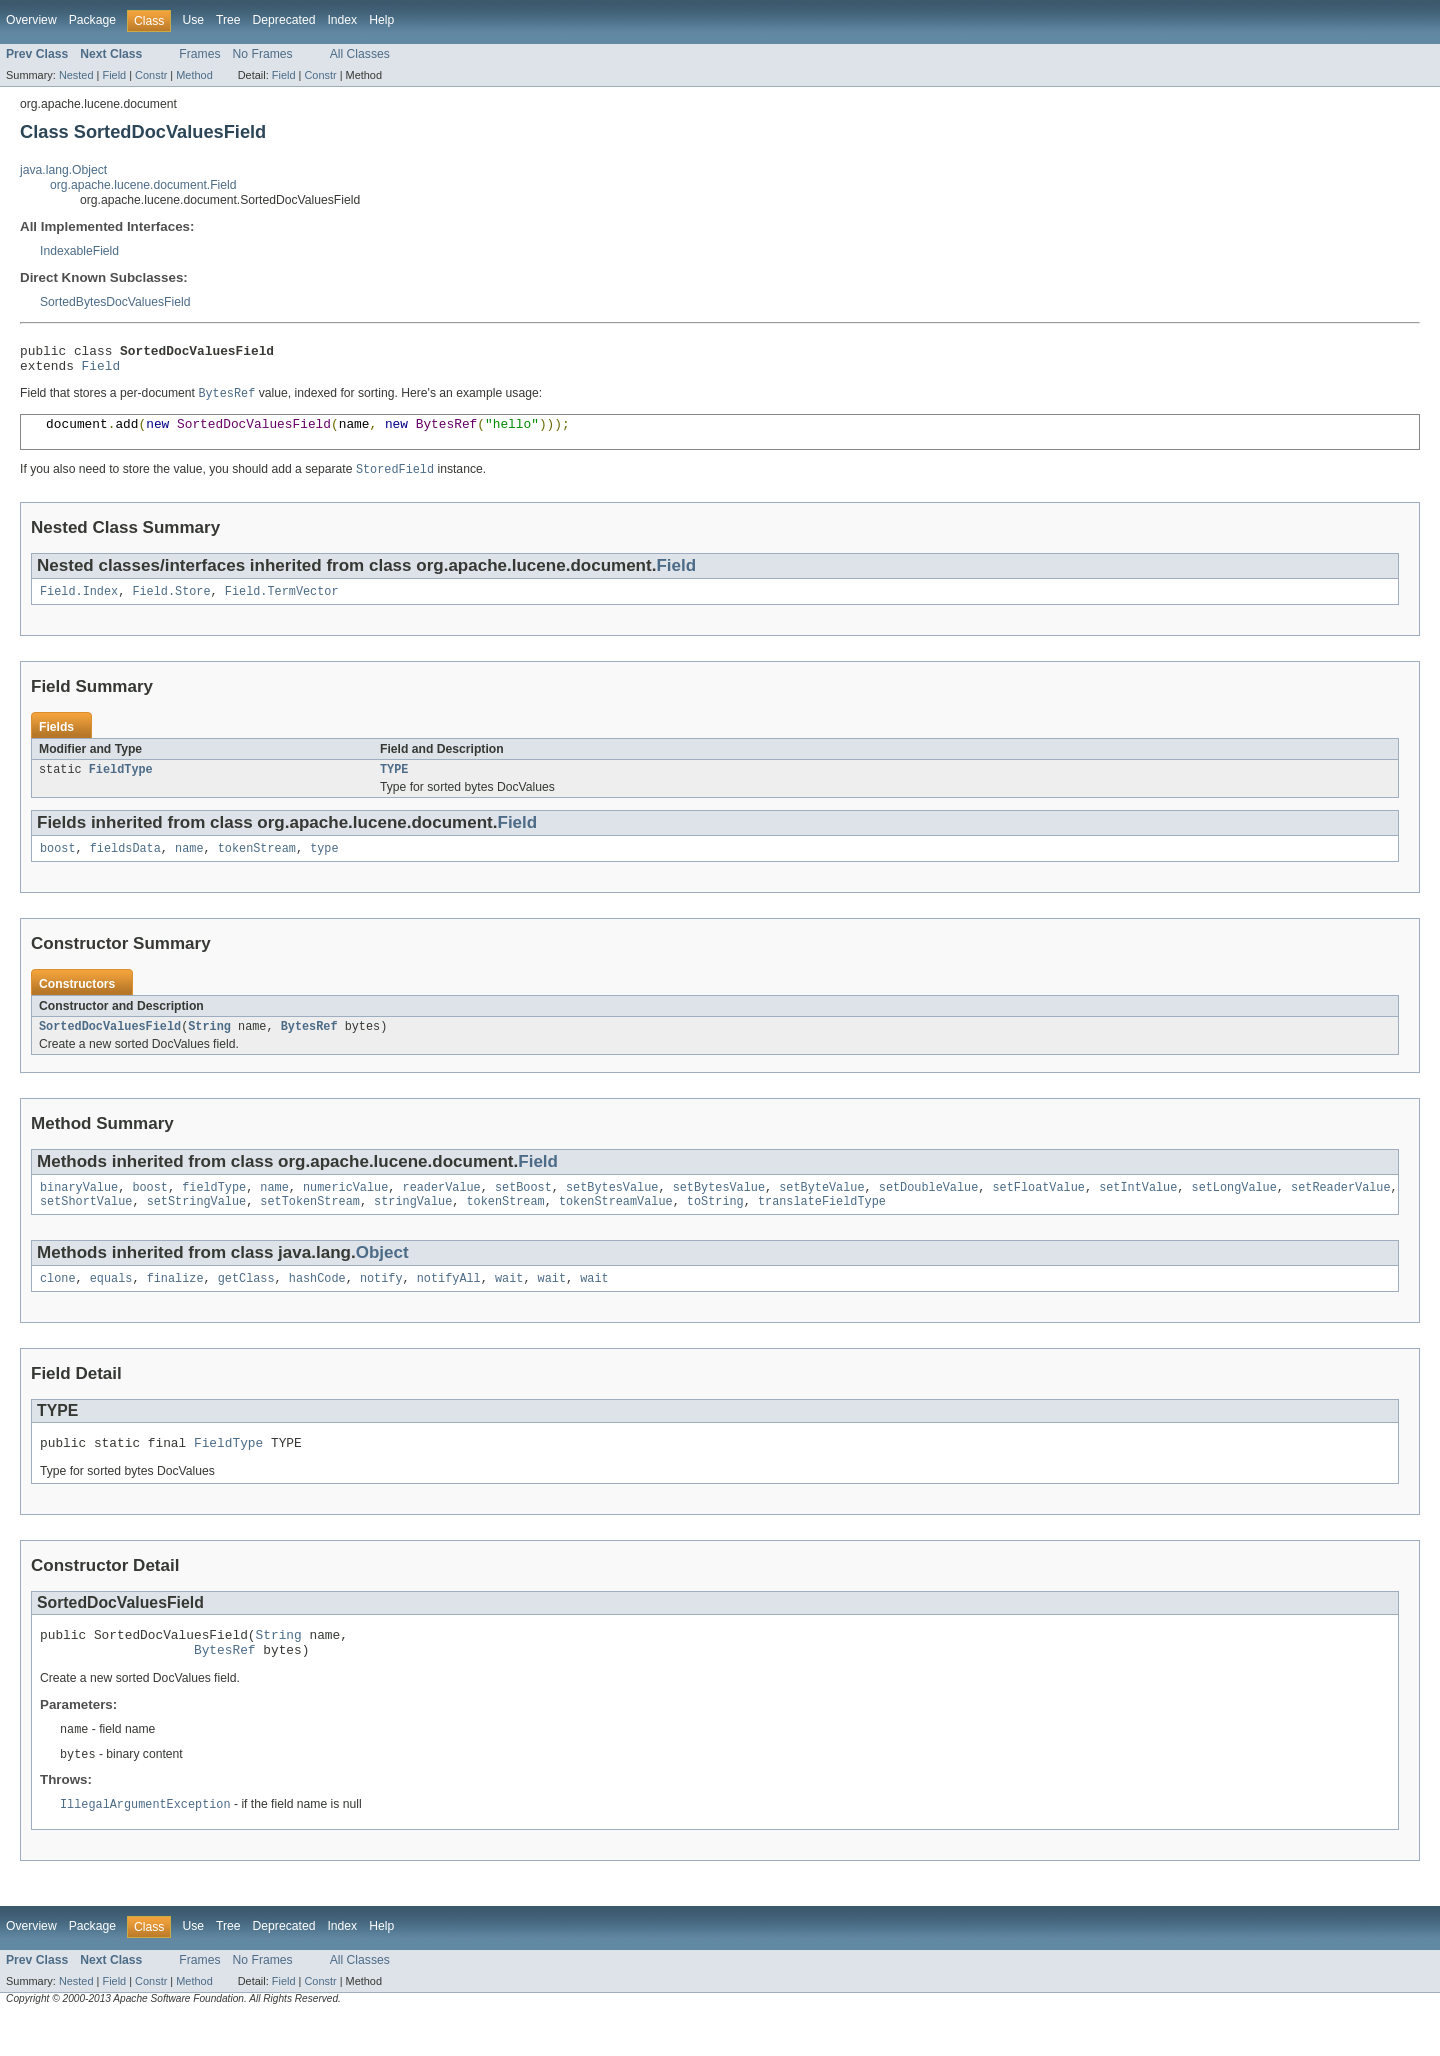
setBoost (523, 1211)
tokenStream (257, 868)
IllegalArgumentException (145, 1844)
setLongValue (1233, 1211)
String (209, 1048)
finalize (175, 1306)
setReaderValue (1341, 1211)
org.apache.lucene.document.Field (143, 185)
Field (114, 75)
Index (342, 20)
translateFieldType (822, 1227)
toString (715, 1227)
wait (509, 1306)
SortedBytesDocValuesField (115, 302)
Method (194, 75)
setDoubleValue (929, 1211)
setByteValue (821, 1211)
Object (382, 1278)
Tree (228, 20)
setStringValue (197, 1227)
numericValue (345, 1211)
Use (193, 20)
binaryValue (79, 1211)
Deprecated (284, 20)
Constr (151, 75)
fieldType (214, 1211)
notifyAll (449, 1306)
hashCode (317, 1306)
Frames (199, 54)
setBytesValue (612, 1211)
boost (58, 868)
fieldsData (125, 868)
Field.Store (171, 607)
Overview (31, 20)
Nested (76, 75)
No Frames (263, 54)
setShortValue (86, 1227)
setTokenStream (310, 1227)
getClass (246, 1306)
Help (381, 20)
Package (92, 20)
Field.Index (79, 607)
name (189, 868)
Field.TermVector (282, 607)
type (324, 868)
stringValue (413, 1227)
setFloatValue (1038, 1211)
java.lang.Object (63, 170)
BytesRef (309, 1048)
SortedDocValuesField (110, 1048)
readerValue (441, 1211)
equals (111, 1306)
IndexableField (79, 251)
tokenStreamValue (616, 1227)
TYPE (394, 787)
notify (381, 1306)
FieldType (121, 787)
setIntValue (1138, 1211)
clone (58, 1306)
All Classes (360, 54)
